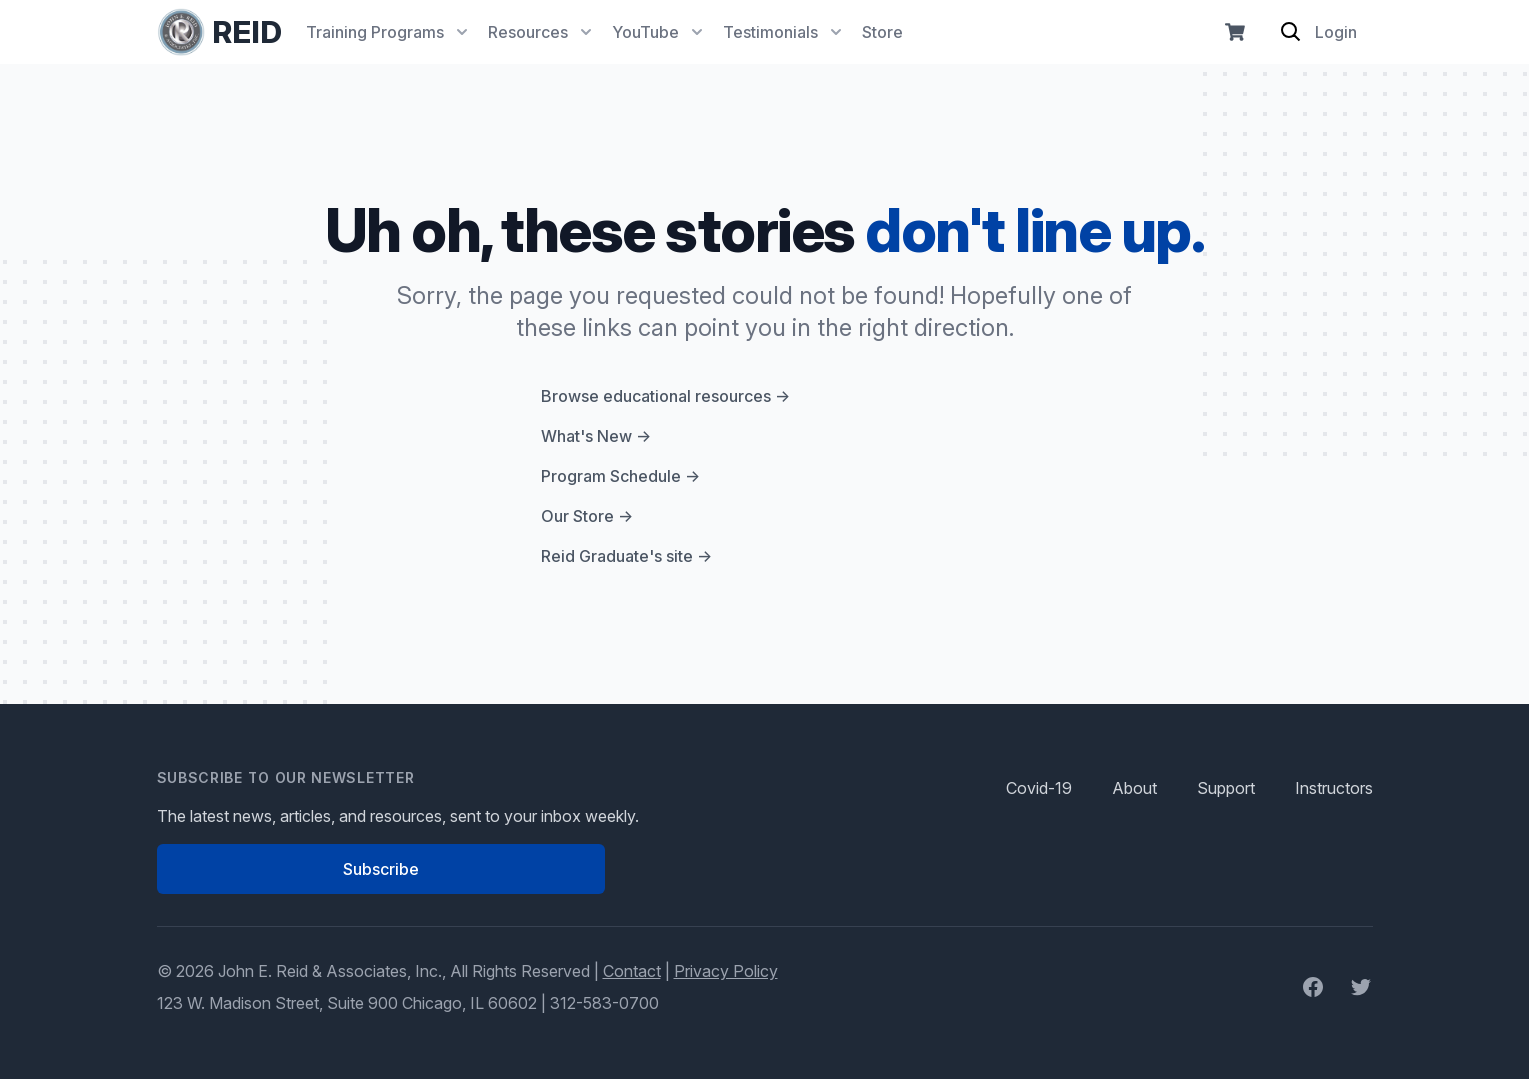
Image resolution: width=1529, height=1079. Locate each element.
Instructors (1334, 788)
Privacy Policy (726, 971)
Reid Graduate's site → (626, 556)
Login (1336, 32)
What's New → (596, 436)
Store (882, 32)
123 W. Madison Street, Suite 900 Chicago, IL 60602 (347, 1003)
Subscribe (381, 869)
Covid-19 (1039, 788)
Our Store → (587, 516)
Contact (632, 971)
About (1134, 788)
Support (1226, 788)
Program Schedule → (620, 476)
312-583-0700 (604, 1003)
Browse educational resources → (665, 396)
